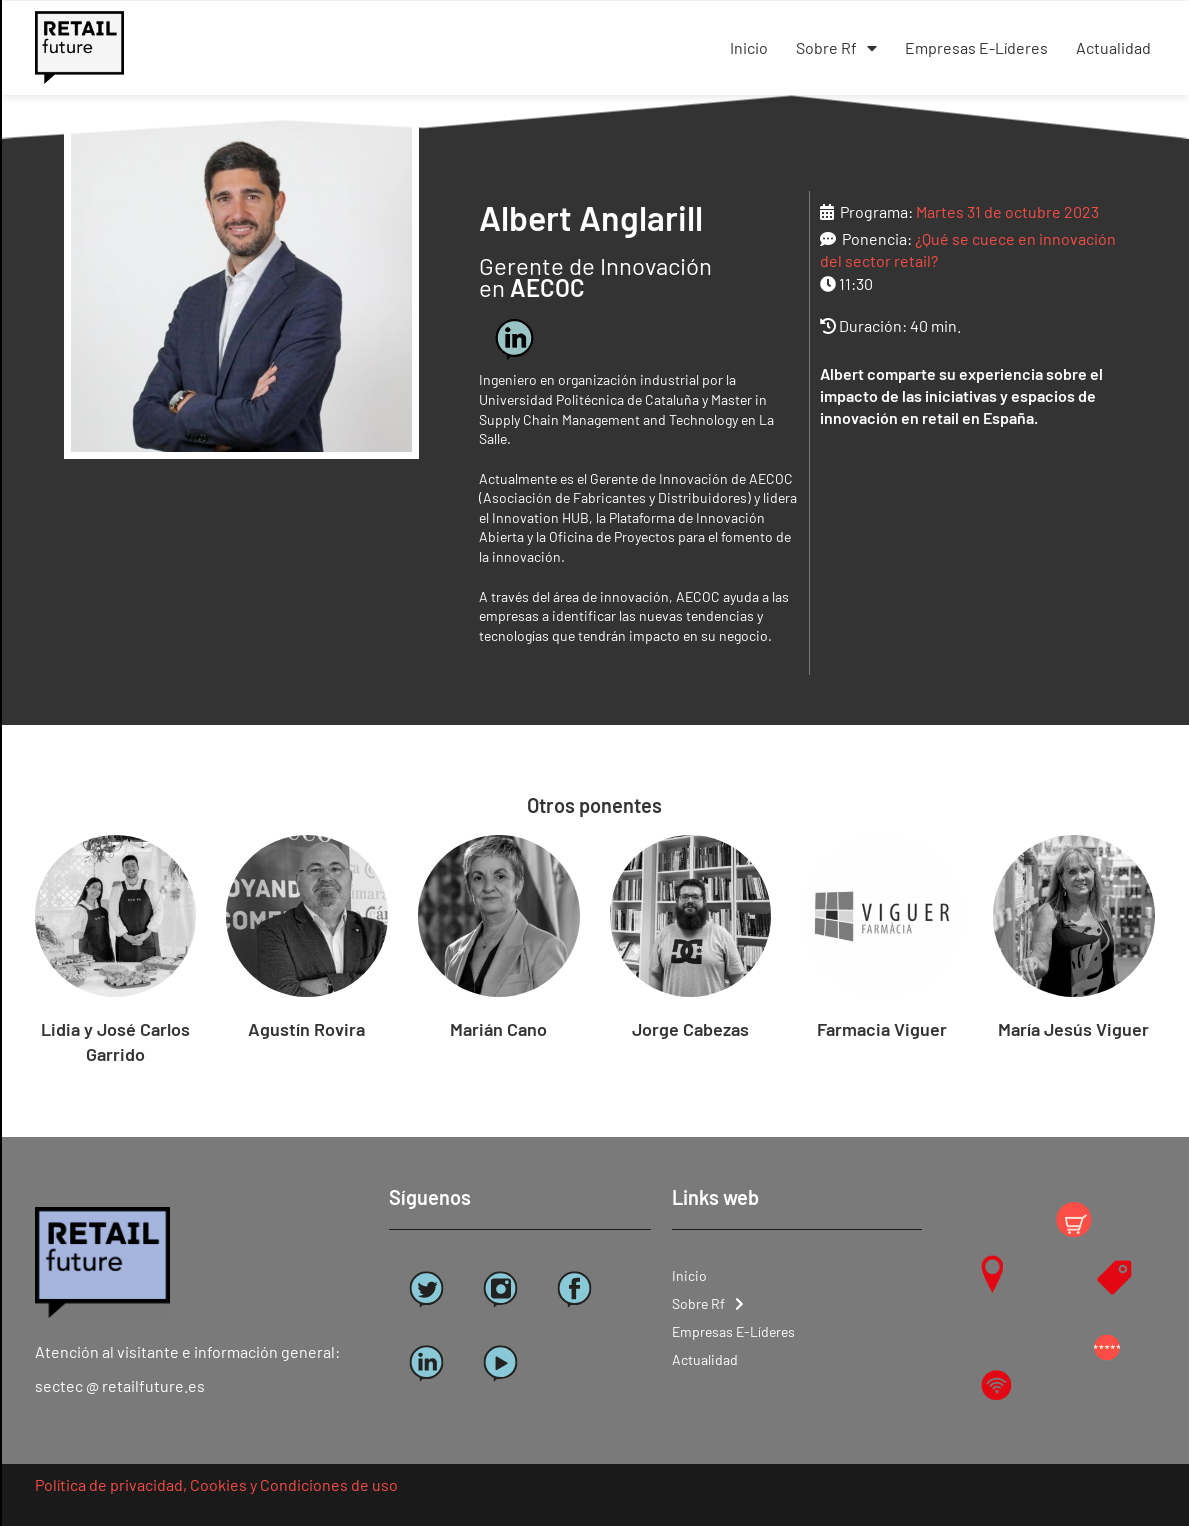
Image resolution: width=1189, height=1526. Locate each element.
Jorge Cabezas (690, 1029)
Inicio (749, 47)
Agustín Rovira (306, 1029)
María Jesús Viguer (1073, 1029)
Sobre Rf (836, 48)
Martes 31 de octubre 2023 (1007, 211)
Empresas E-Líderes (976, 47)
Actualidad (1113, 47)
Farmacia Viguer (882, 1029)
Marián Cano (498, 1029)
